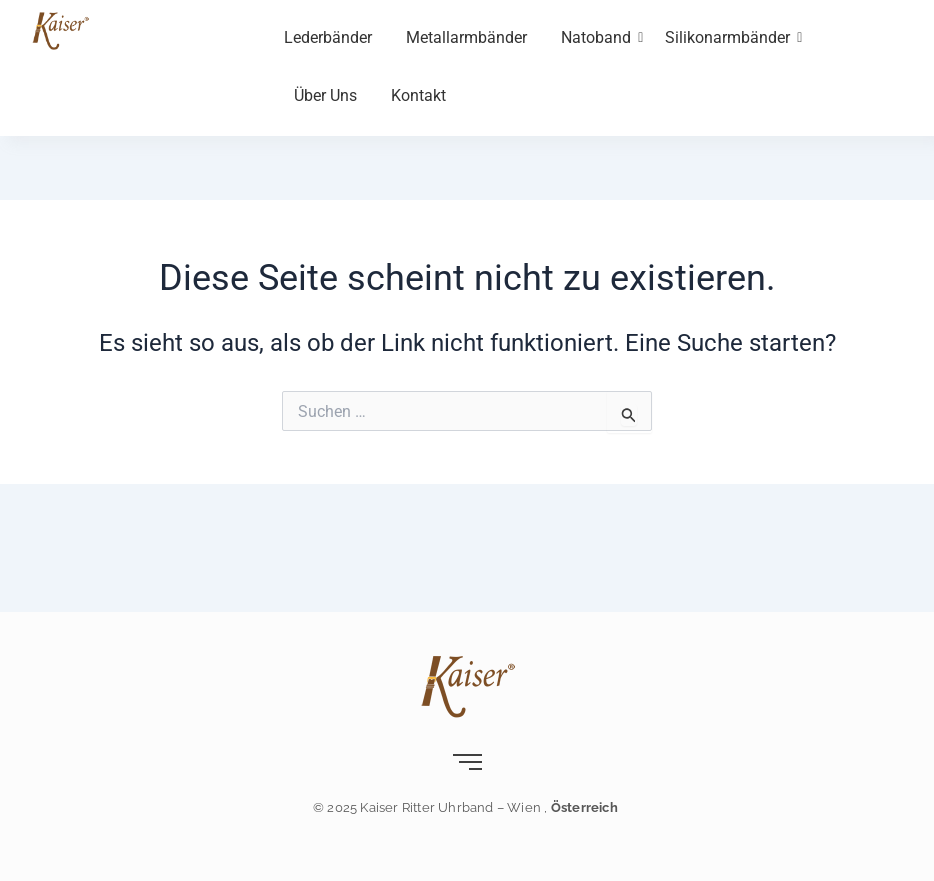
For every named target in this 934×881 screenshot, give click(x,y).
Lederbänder (328, 37)
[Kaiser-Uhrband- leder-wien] (60, 30)
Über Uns (325, 95)
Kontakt (418, 95)
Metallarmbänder (466, 37)
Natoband (599, 37)
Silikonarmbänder (731, 37)
